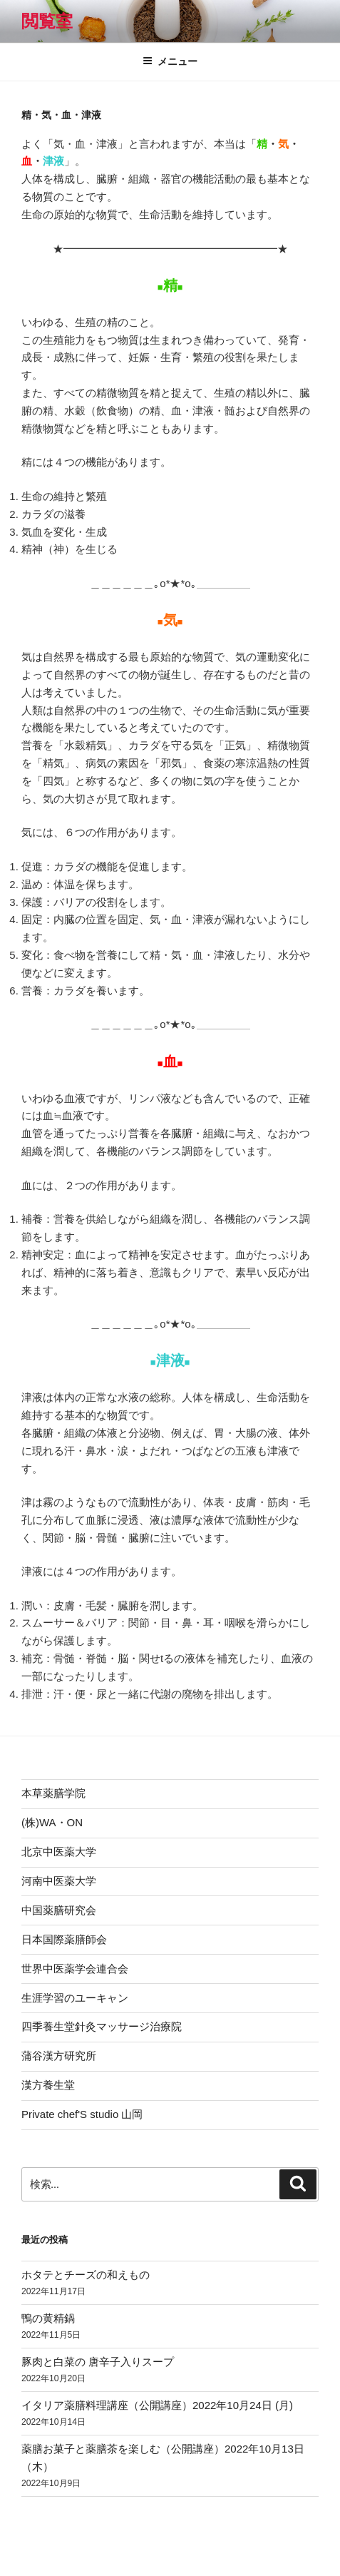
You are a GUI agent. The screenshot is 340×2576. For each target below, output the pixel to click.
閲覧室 (47, 21)
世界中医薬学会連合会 (74, 1968)
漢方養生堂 (48, 2085)
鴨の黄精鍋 (48, 2318)
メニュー (170, 61)
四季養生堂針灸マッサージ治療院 (101, 2026)
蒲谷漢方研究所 (58, 2056)
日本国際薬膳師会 (64, 1939)
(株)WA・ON (52, 1822)
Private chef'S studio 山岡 (82, 2114)
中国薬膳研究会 (58, 1910)
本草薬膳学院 (53, 1793)
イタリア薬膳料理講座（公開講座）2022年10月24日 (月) (157, 2405)
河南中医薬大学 (58, 1881)
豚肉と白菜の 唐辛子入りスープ (97, 2362)
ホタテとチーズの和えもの (85, 2275)
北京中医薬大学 (58, 1852)
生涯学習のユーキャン (74, 1998)
